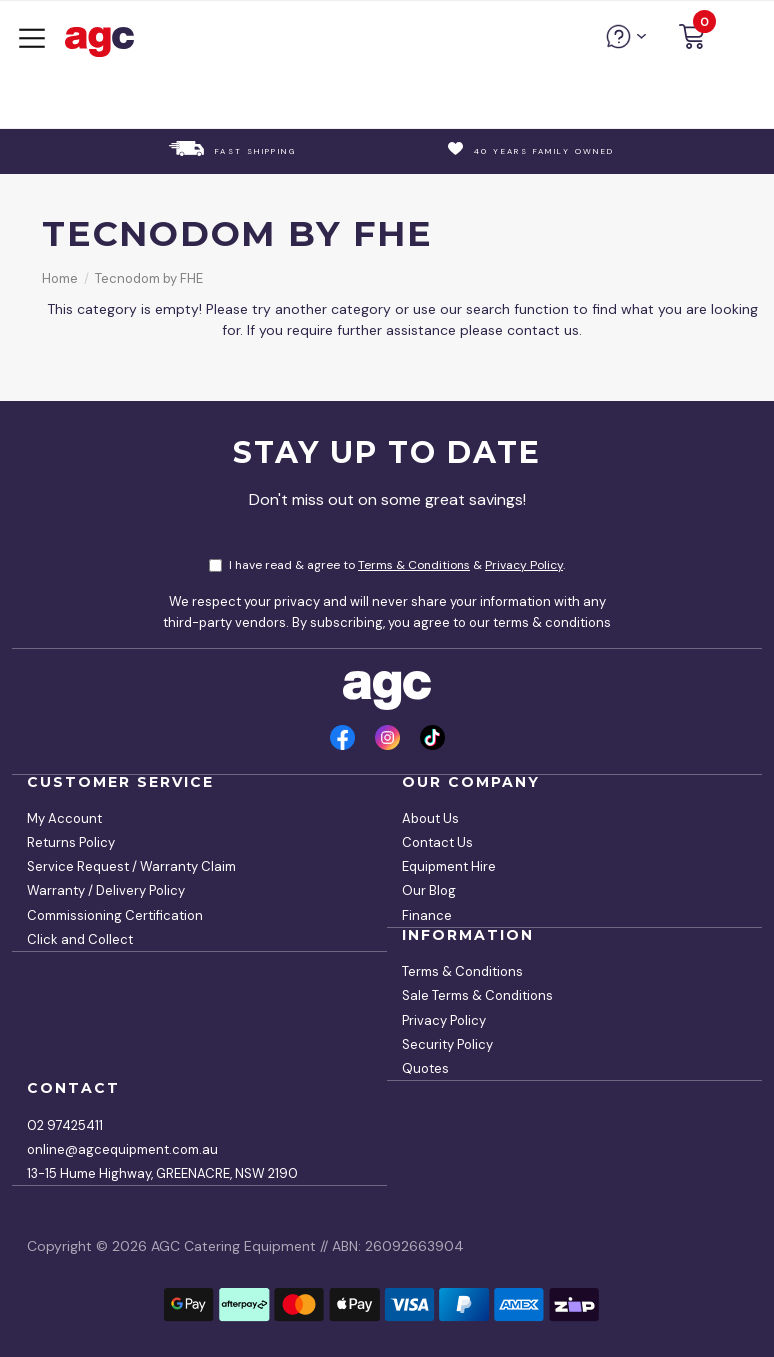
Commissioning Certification (115, 915)
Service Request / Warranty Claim (131, 866)
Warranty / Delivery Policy (106, 890)
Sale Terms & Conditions (477, 995)
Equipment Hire (449, 866)
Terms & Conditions (414, 565)
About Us (430, 818)
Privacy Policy (524, 565)
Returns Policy (71, 842)
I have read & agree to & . (387, 565)
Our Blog (429, 890)
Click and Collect (80, 939)
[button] (692, 39)
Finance (427, 915)
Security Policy (447, 1044)
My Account (64, 818)
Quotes (425, 1068)
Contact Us (437, 842)
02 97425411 (65, 1125)
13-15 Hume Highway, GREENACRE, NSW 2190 (162, 1173)
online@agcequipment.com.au (122, 1149)
